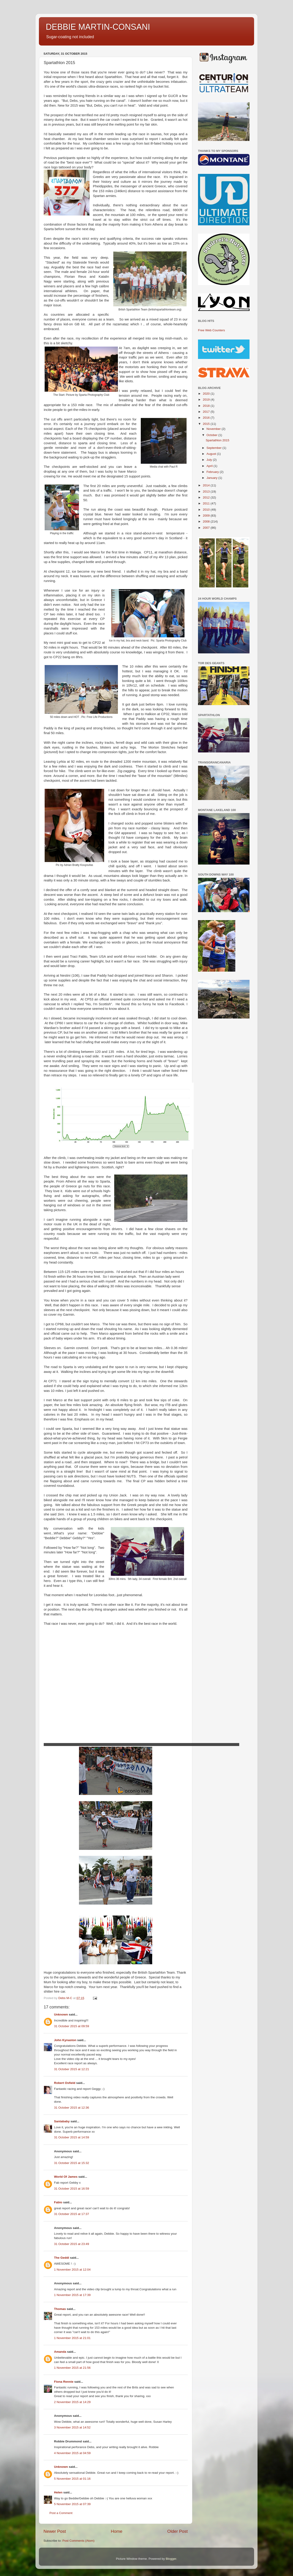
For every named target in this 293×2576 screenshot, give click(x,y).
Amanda (60, 2351)
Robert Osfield (64, 2083)
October (212, 435)
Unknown (61, 2014)
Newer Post (54, 2531)
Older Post (177, 2531)
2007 (207, 527)
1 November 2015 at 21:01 (72, 2338)
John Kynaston (65, 2040)
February (213, 472)
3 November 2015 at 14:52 (72, 2427)
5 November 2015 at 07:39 (72, 2504)
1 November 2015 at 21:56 (72, 2367)
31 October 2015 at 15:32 (71, 2163)
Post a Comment (61, 2513)
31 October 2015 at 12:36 (71, 2107)
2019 (207, 399)
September (214, 448)
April (210, 466)
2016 (207, 417)
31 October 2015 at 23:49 (71, 2244)
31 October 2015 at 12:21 (71, 2069)
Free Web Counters (211, 330)
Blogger (171, 2558)
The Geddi (61, 2257)
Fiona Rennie (63, 2381)
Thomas (60, 2309)
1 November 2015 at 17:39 (72, 2295)
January (212, 478)
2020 (207, 393)
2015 (207, 424)
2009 (207, 515)
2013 (207, 491)
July (209, 459)
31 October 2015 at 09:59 (71, 2026)
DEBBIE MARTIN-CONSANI (98, 27)
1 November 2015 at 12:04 (72, 2269)
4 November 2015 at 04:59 (72, 2453)
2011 (207, 503)
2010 (207, 509)
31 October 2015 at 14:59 (71, 2137)
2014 (207, 485)
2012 (207, 497)
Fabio (58, 2202)
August (211, 453)
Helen (58, 2492)
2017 (207, 411)
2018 (207, 405)
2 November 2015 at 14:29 (72, 2402)
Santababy (62, 2121)
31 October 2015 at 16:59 (71, 2188)
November (214, 429)
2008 (207, 521)
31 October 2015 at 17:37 (71, 2214)
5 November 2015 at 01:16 (72, 2478)
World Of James (66, 2176)
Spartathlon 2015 (217, 440)
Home (116, 2531)
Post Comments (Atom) (78, 2540)
